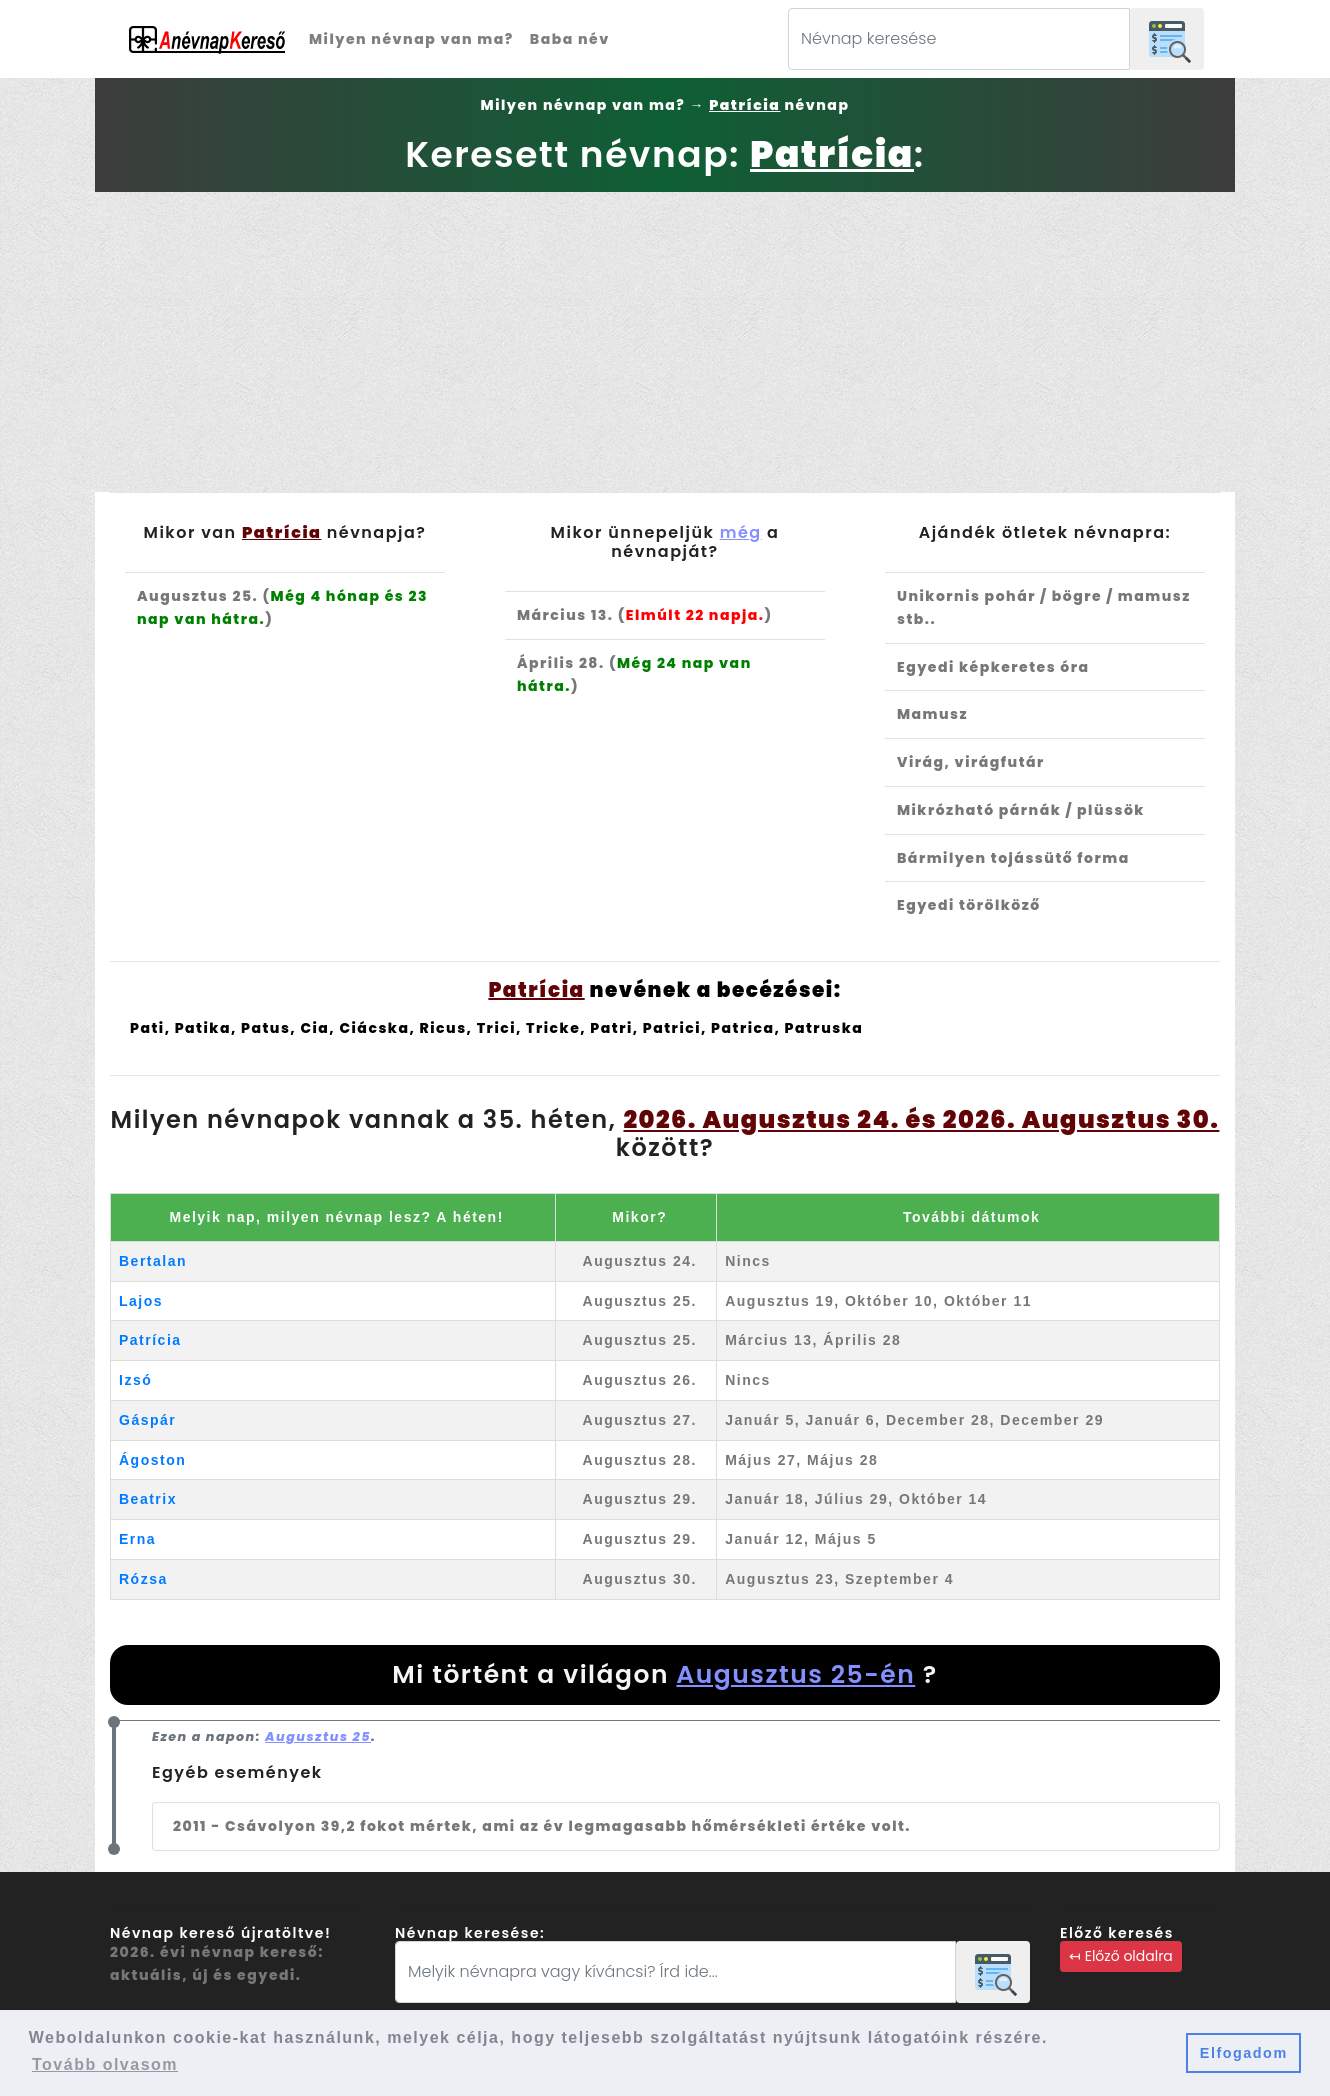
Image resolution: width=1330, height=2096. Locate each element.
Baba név (570, 39)
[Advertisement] (665, 342)
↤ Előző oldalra (1121, 1956)
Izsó (135, 1380)
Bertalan (153, 1261)
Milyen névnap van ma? (411, 39)
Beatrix (148, 1499)
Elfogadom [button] (1244, 2053)
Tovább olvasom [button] (105, 2064)
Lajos (141, 1301)
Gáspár (147, 1420)
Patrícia (150, 1340)
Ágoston (152, 1460)
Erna (137, 1539)
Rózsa (143, 1579)
